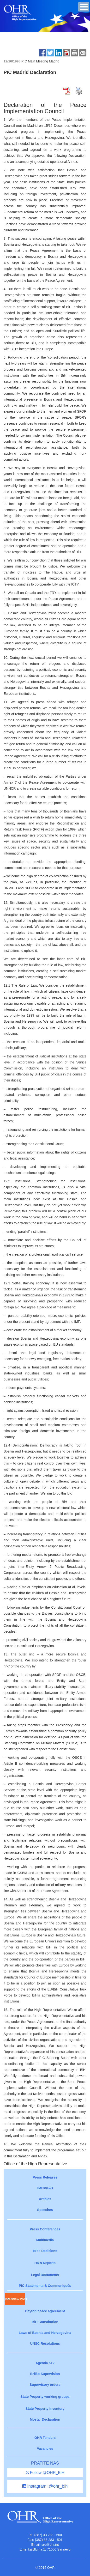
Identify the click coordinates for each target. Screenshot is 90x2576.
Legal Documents (45, 2275)
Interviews (45, 2188)
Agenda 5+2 (45, 2363)
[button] (83, 6)
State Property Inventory (45, 2409)
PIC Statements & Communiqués (45, 2286)
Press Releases (45, 2177)
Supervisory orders (45, 2385)
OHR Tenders (44, 2438)
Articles (45, 2199)
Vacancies (45, 2448)
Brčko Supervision (45, 2374)
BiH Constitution (45, 2322)
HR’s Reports (44, 2263)
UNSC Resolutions (45, 2343)
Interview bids (15, 2299)
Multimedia (45, 2240)
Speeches (45, 2210)
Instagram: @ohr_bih (44, 2486)
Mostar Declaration (45, 2419)
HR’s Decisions (45, 2251)
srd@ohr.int (50, 2544)
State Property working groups (45, 2397)
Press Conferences (45, 2229)
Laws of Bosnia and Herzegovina (45, 2333)
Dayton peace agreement (45, 2311)
